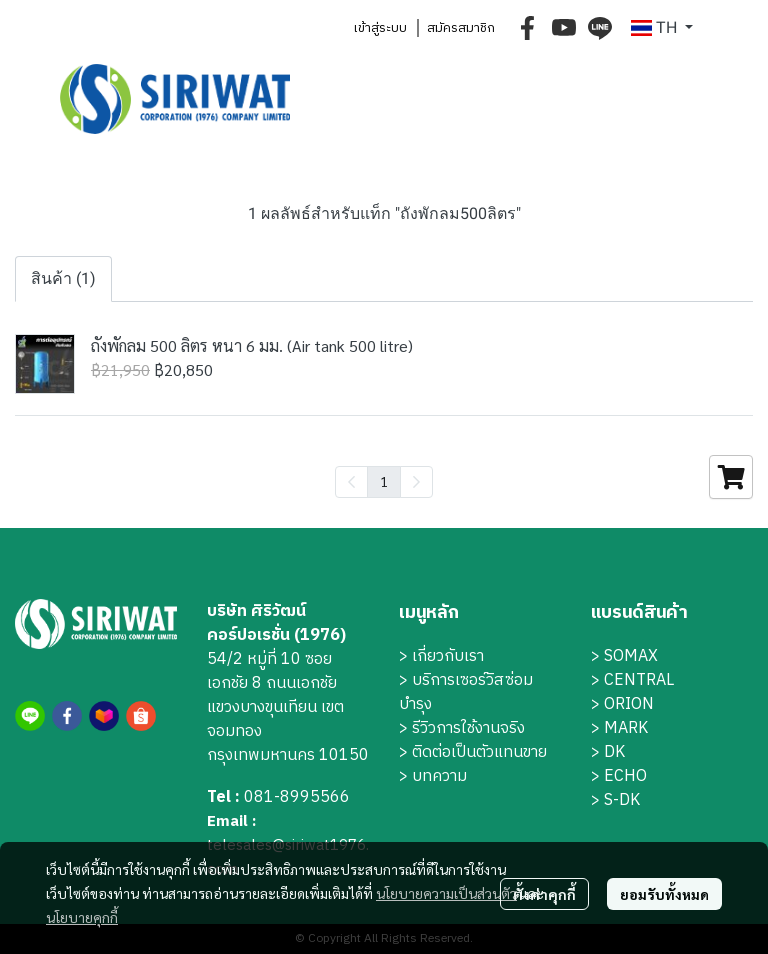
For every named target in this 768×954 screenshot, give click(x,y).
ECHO (625, 776)
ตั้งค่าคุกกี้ (544, 894)
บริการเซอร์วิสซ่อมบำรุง (466, 692)
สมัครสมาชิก (461, 28)
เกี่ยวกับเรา (448, 656)
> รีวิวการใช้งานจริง (462, 728)
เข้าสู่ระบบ (380, 28)
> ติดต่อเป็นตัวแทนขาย (473, 752)
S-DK (622, 800)
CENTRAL (639, 680)
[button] (662, 28)
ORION (629, 704)
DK (614, 752)
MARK (626, 728)
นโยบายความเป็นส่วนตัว (446, 893)
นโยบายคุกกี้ (82, 917)
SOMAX (631, 656)
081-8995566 (297, 797)
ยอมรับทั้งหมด (664, 894)
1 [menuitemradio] (384, 481)
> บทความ (433, 776)
